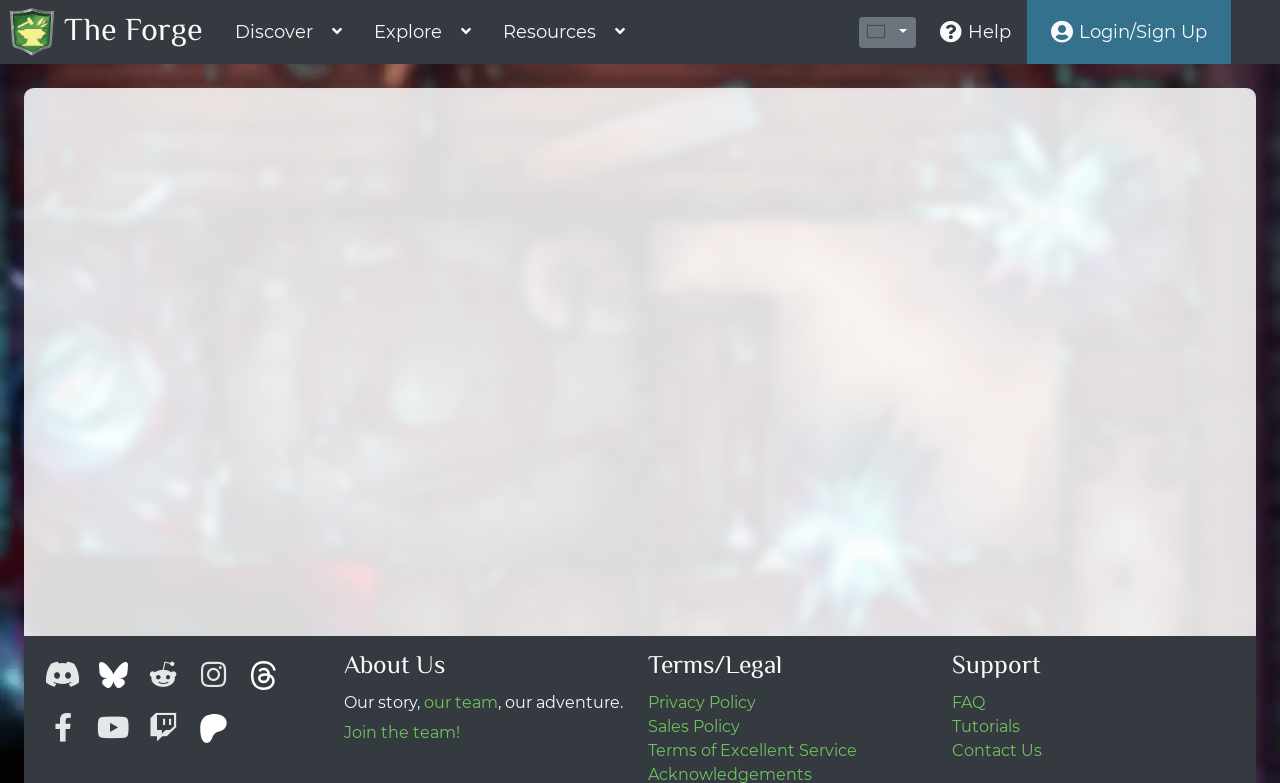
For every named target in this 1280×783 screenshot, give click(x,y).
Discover (274, 32)
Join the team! (402, 732)
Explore (408, 32)
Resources (549, 32)
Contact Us (997, 750)
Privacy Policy (702, 702)
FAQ (968, 702)
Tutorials (986, 726)
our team (461, 702)
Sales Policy (694, 726)
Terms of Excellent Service (752, 750)
